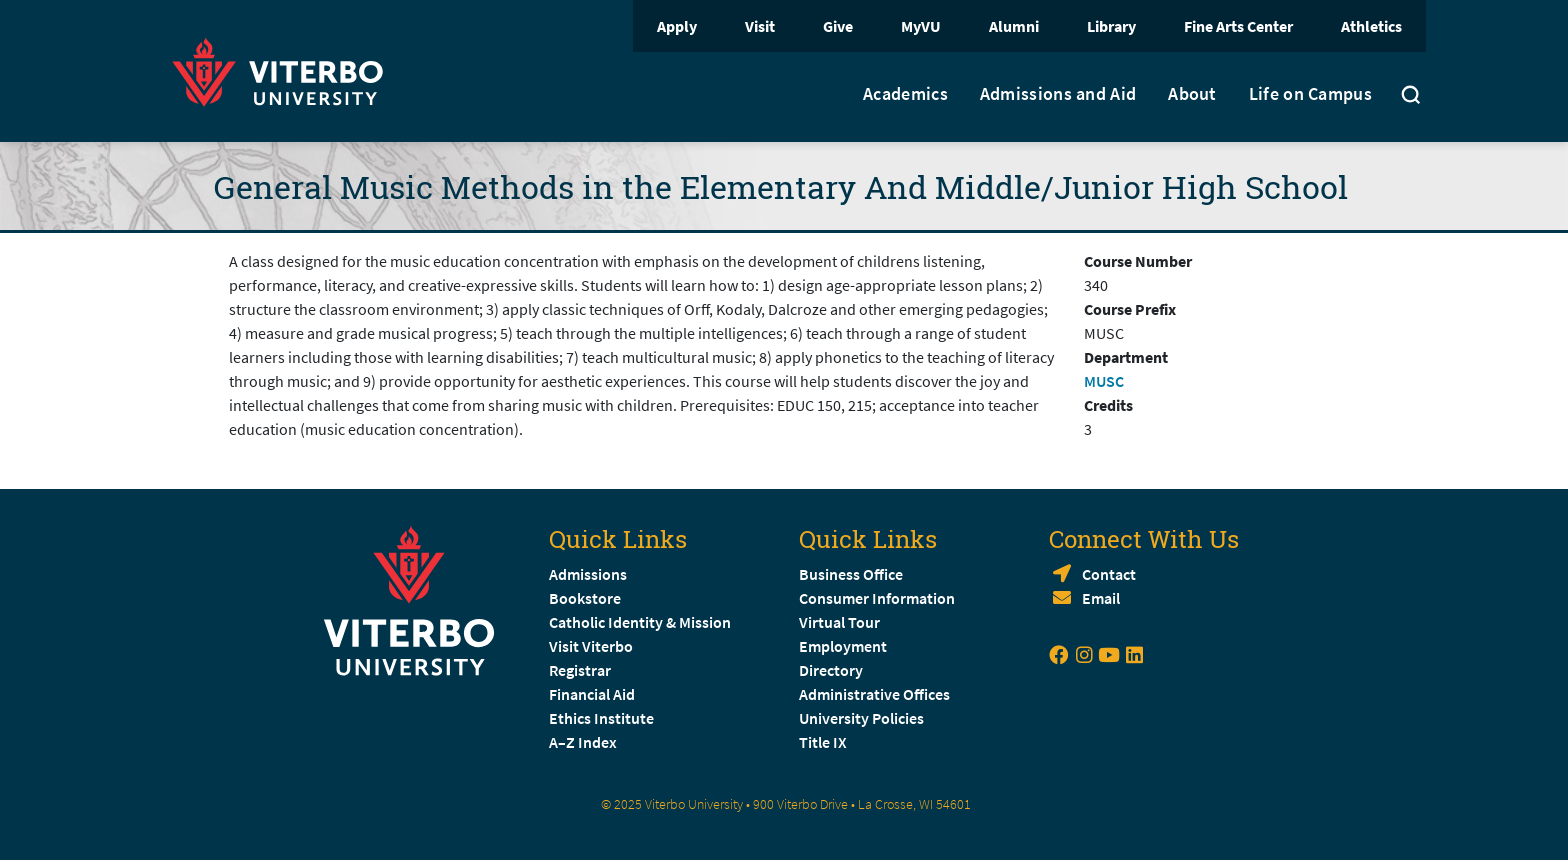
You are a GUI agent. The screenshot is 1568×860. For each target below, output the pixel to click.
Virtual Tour (839, 622)
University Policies (861, 718)
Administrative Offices (874, 694)
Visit (760, 26)
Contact (1109, 574)
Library (1111, 26)
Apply (677, 26)
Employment (843, 646)
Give (838, 26)
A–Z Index (583, 742)
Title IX (823, 742)
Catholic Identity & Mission (640, 622)
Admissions (588, 574)
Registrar (580, 670)
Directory (832, 670)
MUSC (1104, 381)
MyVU (921, 26)
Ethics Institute (601, 718)
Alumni (1014, 26)
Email (1101, 598)
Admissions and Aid (1058, 94)
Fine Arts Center (1238, 26)
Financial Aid (592, 694)
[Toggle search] (1411, 97)
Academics (905, 94)
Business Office (851, 574)
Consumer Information (877, 598)
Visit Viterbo (591, 646)
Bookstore (585, 598)
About (1192, 94)
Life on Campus (1310, 94)
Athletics (1371, 26)
